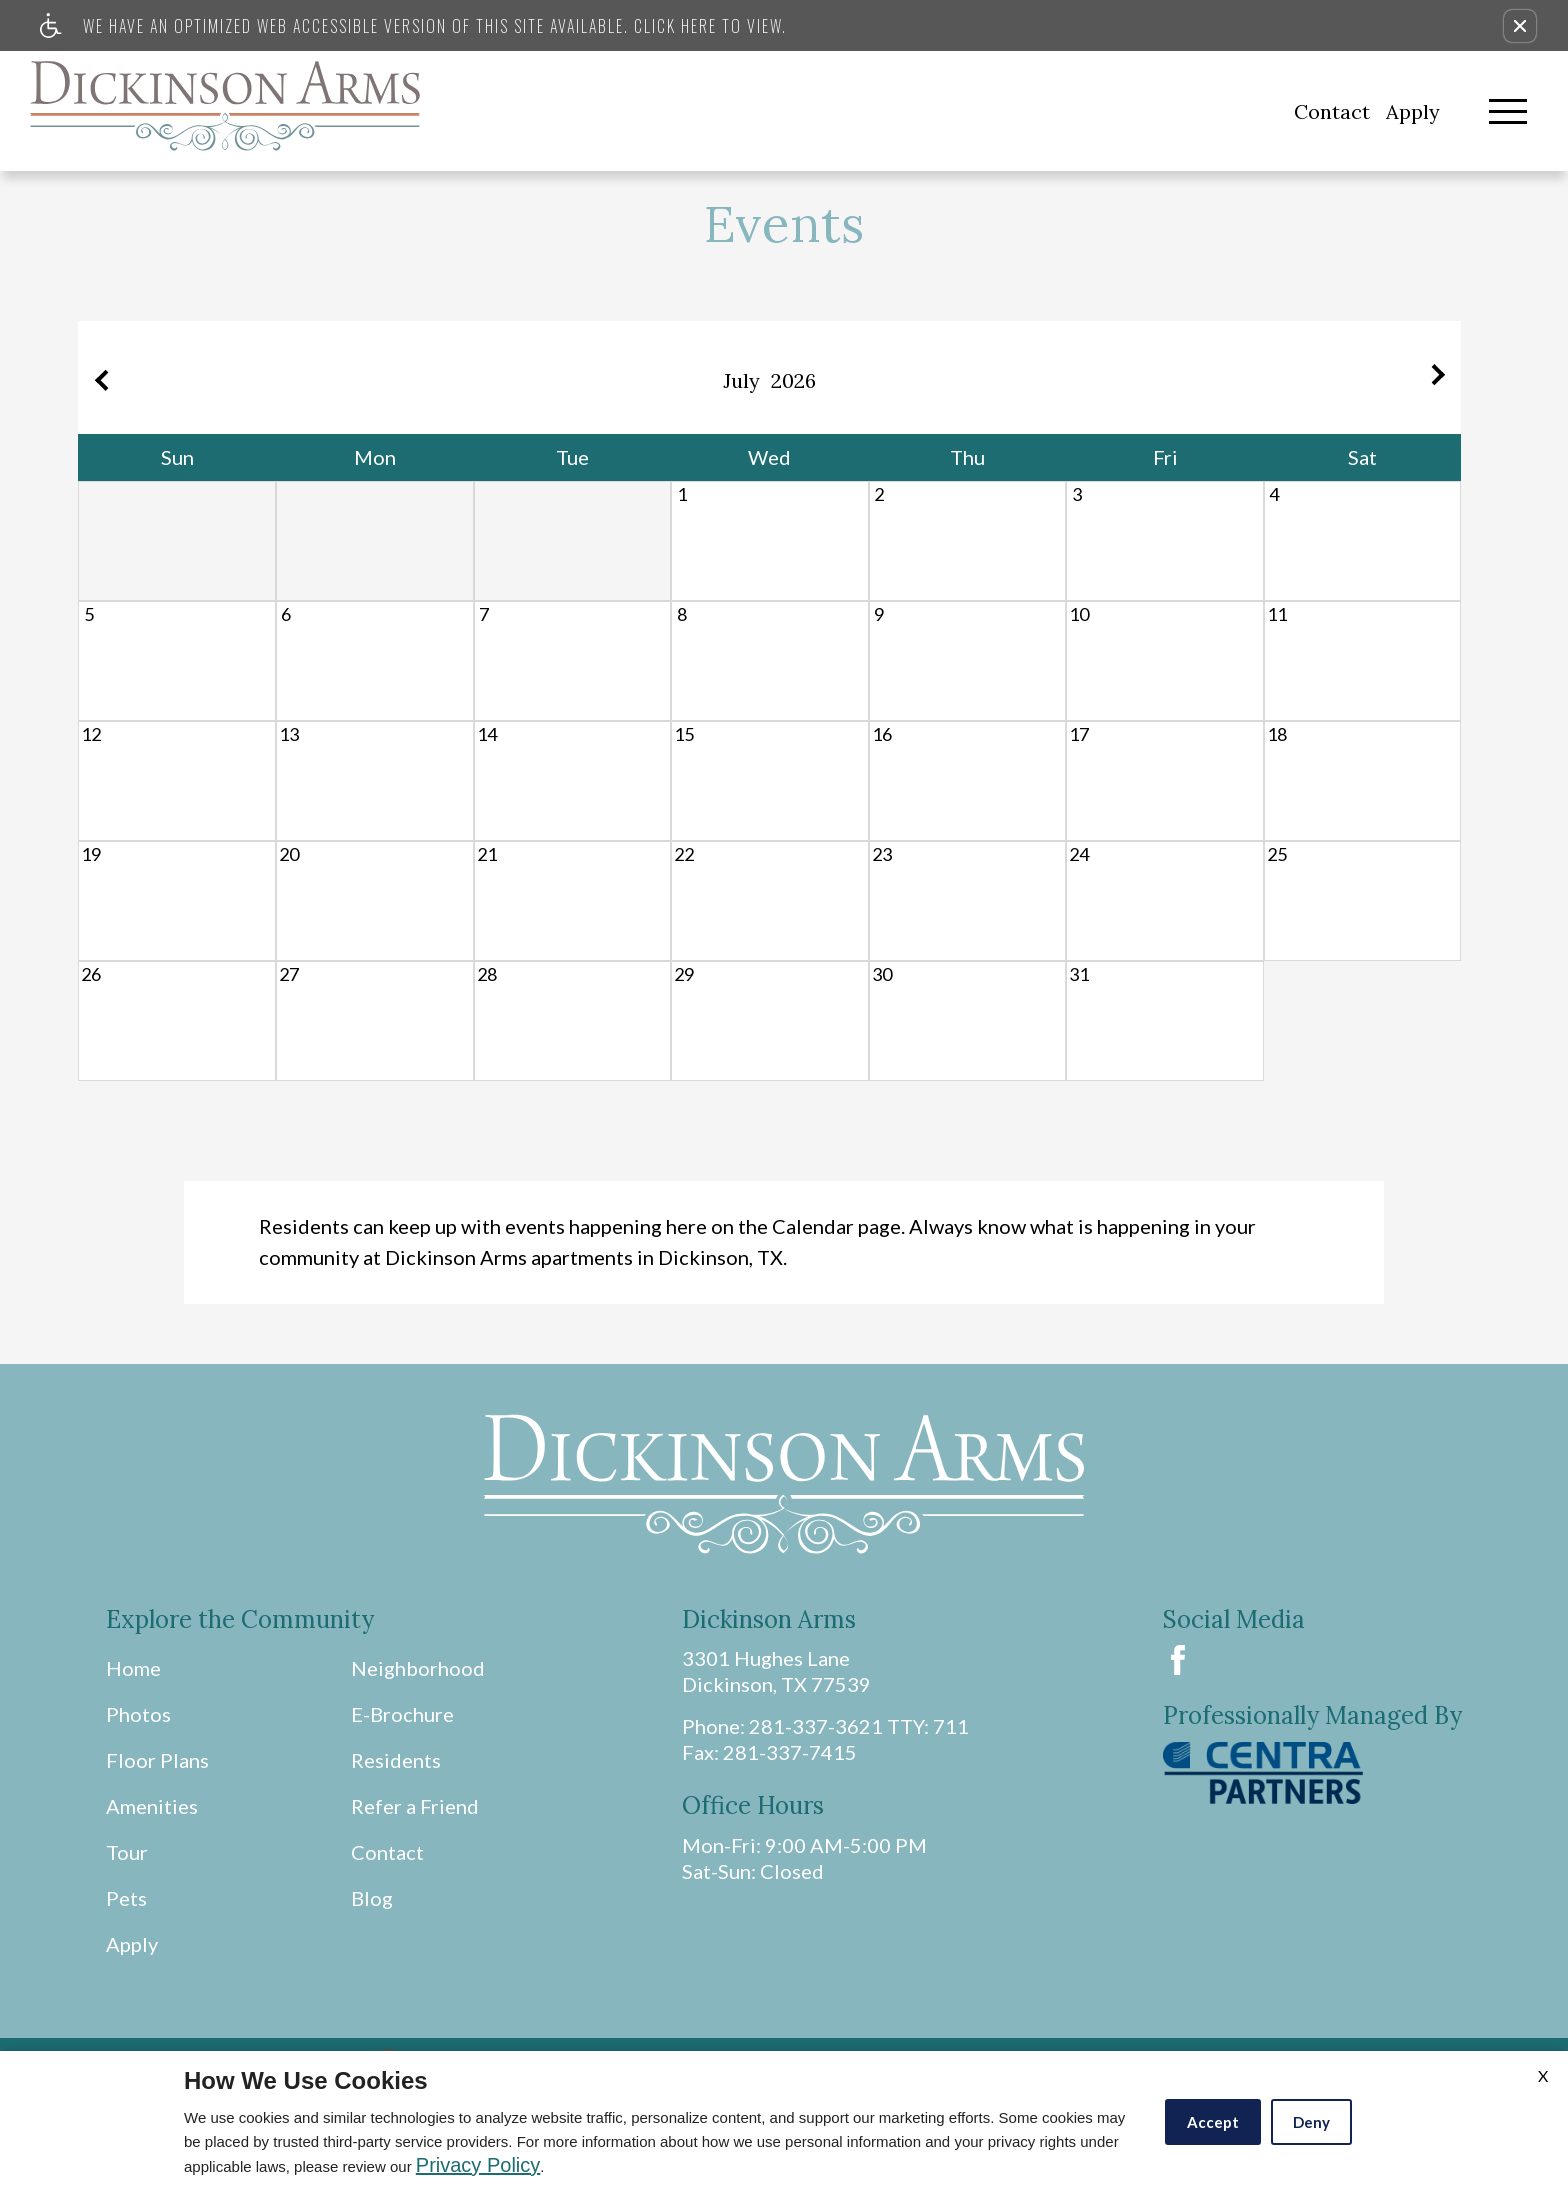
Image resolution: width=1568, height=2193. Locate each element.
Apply (1413, 111)
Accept (1213, 2122)
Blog (372, 1898)
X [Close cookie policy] (1543, 2075)
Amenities (152, 1806)
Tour (127, 1852)
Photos (138, 1714)
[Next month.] (1441, 377)
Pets (126, 1898)
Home (133, 1668)
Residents (396, 1760)
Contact (1332, 111)
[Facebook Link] (1178, 1660)
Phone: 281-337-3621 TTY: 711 (825, 1726)
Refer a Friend (415, 1806)
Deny (1311, 2122)
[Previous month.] (98, 377)
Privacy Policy (478, 2165)
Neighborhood (418, 1668)
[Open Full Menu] (1508, 111)
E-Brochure (402, 1714)
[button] (1520, 26)
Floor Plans (157, 1760)
